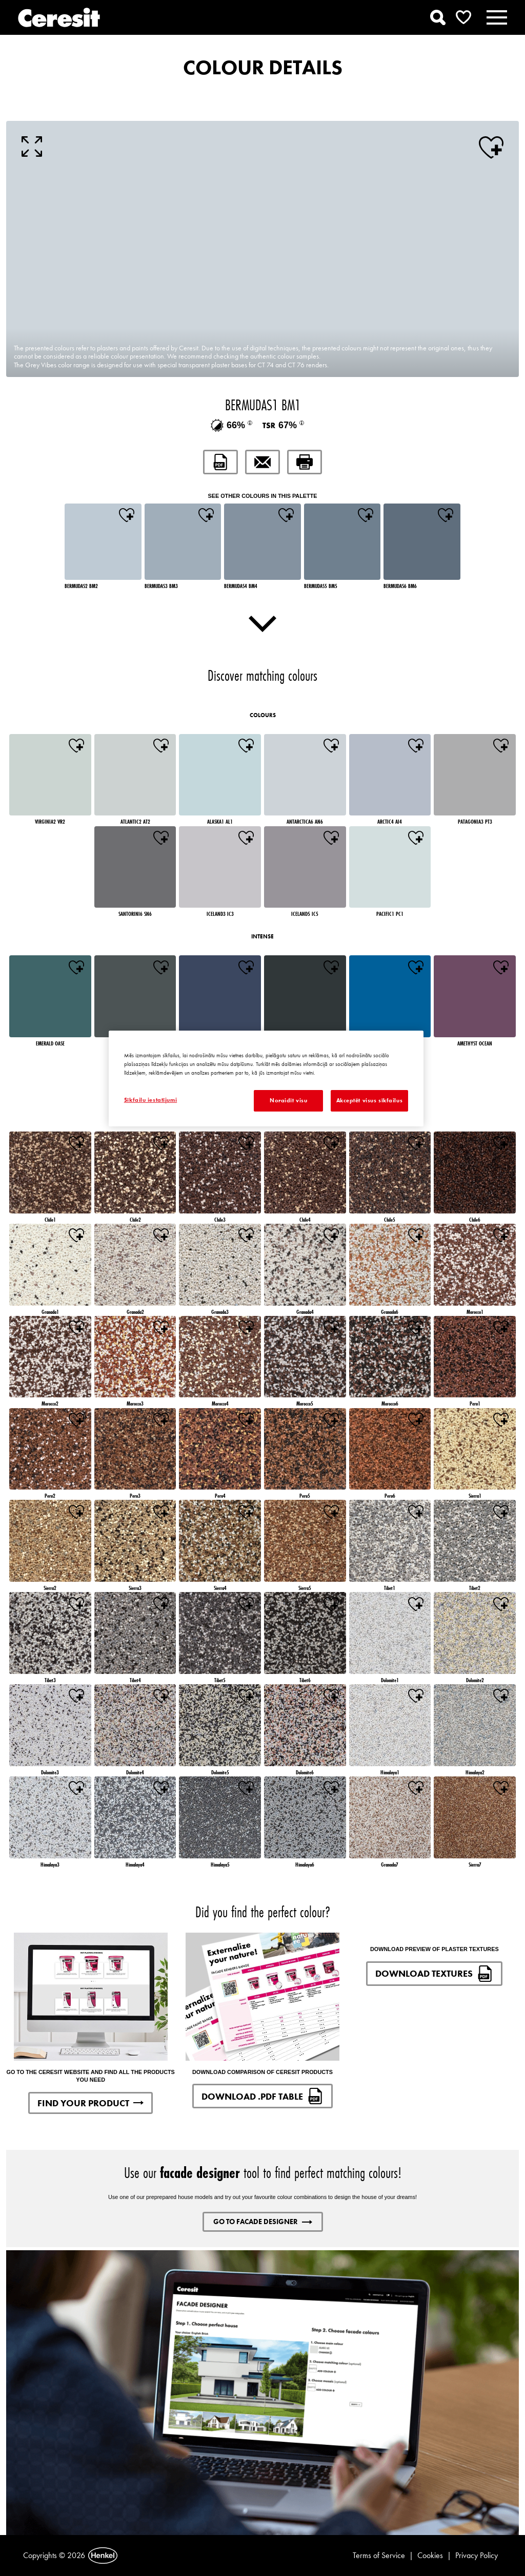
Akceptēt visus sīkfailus (369, 1100)
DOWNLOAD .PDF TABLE (262, 2096)
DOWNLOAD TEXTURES (434, 1973)
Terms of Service (379, 2555)
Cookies (430, 2555)
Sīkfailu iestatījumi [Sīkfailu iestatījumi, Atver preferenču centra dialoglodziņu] (150, 1099)
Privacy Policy (476, 2555)
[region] (266, 1078)
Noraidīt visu (288, 1100)
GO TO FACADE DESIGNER (262, 2221)
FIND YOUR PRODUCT (90, 2103)
